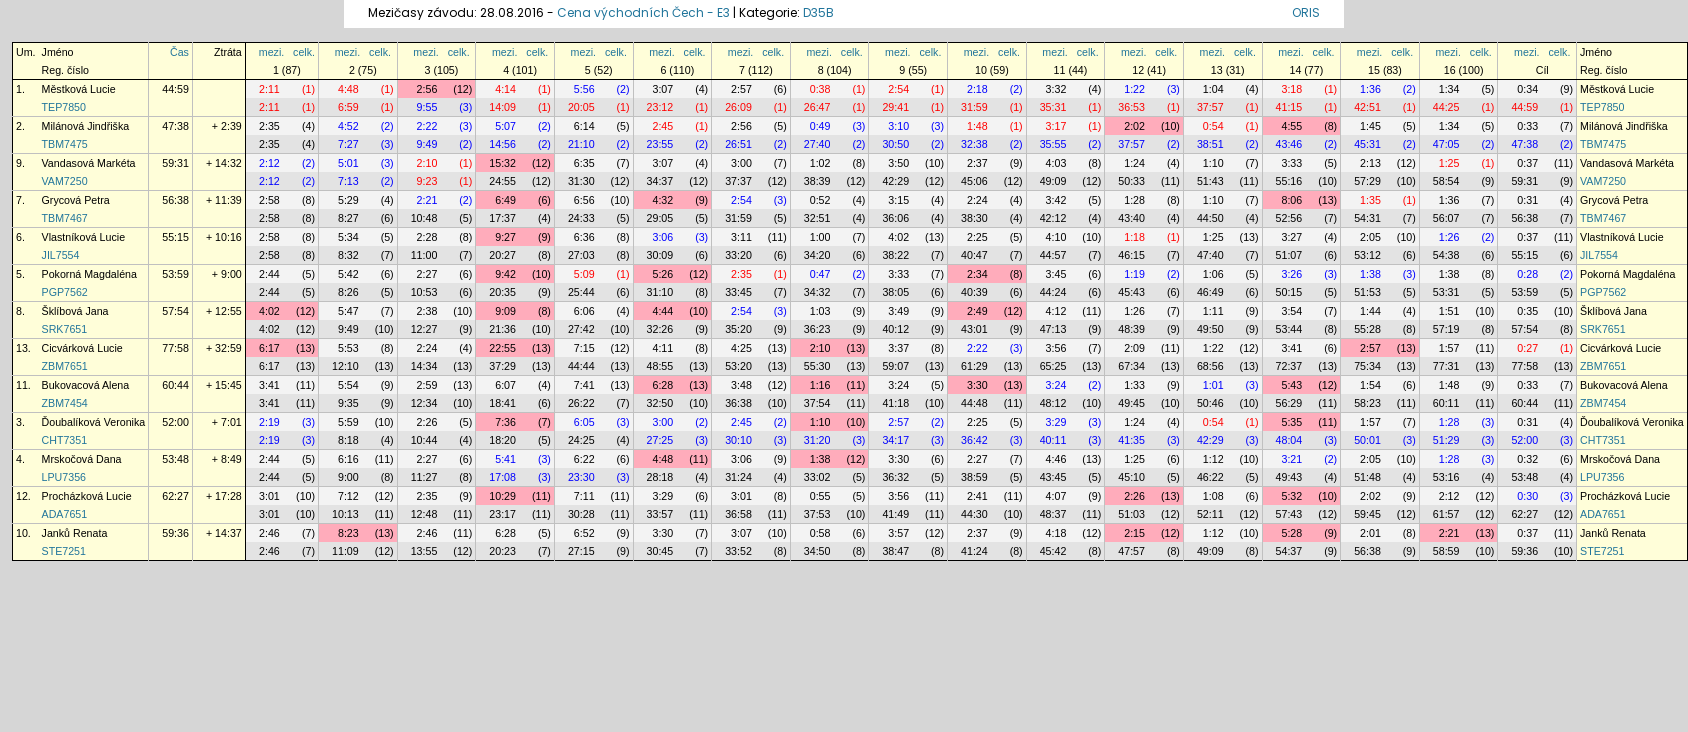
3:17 (1056, 126)
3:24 (898, 385)
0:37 (1527, 163)
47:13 (1053, 329)
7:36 (505, 422)
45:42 (1053, 551)
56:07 (1446, 218)
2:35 (269, 126)
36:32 (895, 477)
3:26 (1291, 274)
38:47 (895, 551)
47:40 (1210, 255)
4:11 (662, 348)
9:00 (348, 477)
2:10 (427, 163)
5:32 (1291, 496)
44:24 (1053, 292)
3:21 (1291, 459)
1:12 (1213, 459)
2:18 (977, 89)
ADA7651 (65, 514)
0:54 (1213, 126)
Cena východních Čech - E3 (643, 12)
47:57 (1131, 551)
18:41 (502, 403)
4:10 (1056, 237)
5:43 (1291, 385)
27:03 (581, 255)
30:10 (738, 440)
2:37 (977, 163)
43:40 (1131, 218)
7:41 (584, 385)
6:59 (348, 107)
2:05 (1370, 237)
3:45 (1056, 274)
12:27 (424, 329)
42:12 (1053, 218)
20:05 (581, 107)
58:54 (1446, 181)
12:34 (424, 403)
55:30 (817, 366)
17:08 (502, 477)
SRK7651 (65, 329)
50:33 (1131, 181)
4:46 (1056, 459)
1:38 (1370, 274)
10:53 (424, 292)
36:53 (1131, 107)
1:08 (1213, 496)
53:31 (1446, 292)
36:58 (738, 514)
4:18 (1056, 533)
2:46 (269, 533)
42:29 (895, 181)
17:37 (502, 218)
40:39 (974, 292)
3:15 (898, 200)
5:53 (348, 348)
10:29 (502, 496)
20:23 (502, 551)
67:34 (1131, 366)
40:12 (895, 329)
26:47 (817, 107)
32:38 (974, 144)
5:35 (1291, 422)
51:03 (1131, 514)
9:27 (505, 237)
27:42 (581, 329)
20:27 (502, 255)
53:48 (175, 459)
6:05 (584, 422)
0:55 (820, 496)
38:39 (817, 181)
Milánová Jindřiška (86, 126)
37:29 (502, 366)
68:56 (1210, 366)
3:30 (977, 385)
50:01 (1367, 440)
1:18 (1134, 237)
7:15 (584, 348)
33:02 (817, 477)
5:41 (505, 459)
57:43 (1289, 514)
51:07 (1289, 255)
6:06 (584, 311)
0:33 (1527, 126)
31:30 (581, 181)
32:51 (817, 218)
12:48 (424, 514)
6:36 (584, 237)
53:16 (1446, 477)
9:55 (427, 107)
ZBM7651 (65, 366)
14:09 (502, 107)
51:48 (1367, 477)
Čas (179, 52)
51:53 (1367, 292)
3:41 (1291, 348)
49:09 (1053, 181)
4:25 (741, 348)
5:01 (348, 163)
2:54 (898, 89)
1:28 (1134, 200)
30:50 (895, 144)
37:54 (817, 403)
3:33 (1291, 163)
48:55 (660, 366)
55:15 (175, 237)
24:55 (502, 181)
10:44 (424, 440)
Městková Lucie (79, 89)
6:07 (505, 385)
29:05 (660, 218)
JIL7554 (61, 255)
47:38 (175, 126)
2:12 (269, 163)
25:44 (581, 292)
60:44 (175, 385)
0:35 (1527, 311)
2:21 (427, 200)
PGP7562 (65, 292)
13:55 (424, 551)
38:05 (895, 292)
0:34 (1527, 89)
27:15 (581, 551)
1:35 (1370, 200)
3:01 (269, 496)
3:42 (1056, 200)
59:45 (1367, 514)
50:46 (1210, 403)
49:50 (1210, 329)
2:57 (741, 89)
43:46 (1289, 144)
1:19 (1134, 274)
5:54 (348, 385)
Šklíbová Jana (75, 311)
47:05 (1446, 144)
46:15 (1131, 255)
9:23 (427, 181)
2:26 (427, 422)
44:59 (175, 89)
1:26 (1449, 237)
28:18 (660, 477)
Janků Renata (75, 533)
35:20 (738, 329)
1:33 (1134, 385)
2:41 (977, 496)
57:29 (1367, 181)
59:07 (895, 366)
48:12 (1053, 403)
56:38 (175, 200)
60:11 (1446, 403)
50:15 (1289, 292)
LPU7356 (64, 477)
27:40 (817, 144)
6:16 (348, 459)
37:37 (738, 181)
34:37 (660, 181)
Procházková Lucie (87, 496)
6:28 (662, 385)
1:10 (1213, 163)
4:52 (348, 126)
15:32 (502, 163)
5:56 (584, 89)
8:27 (348, 218)
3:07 (662, 89)
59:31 (175, 163)
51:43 (1210, 181)
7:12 (348, 496)
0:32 (1527, 459)
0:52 (820, 200)
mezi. (271, 52)
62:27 (175, 496)
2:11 (269, 89)
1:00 (820, 237)
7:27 (348, 144)
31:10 (660, 292)
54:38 (1446, 255)
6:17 (269, 348)
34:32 (817, 292)
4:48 (348, 89)
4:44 (662, 311)
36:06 (895, 218)
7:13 (348, 181)
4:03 (1056, 163)
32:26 (660, 329)
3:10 (898, 126)
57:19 (1446, 329)
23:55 (660, 144)
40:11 (1053, 440)
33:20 (738, 255)
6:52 (584, 533)
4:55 (1291, 126)
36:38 (738, 403)
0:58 (820, 533)
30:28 (581, 514)
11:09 (345, 551)
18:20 (502, 440)
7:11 (584, 496)
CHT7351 (65, 440)
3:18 (1291, 89)
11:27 (424, 477)
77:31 (1446, 366)
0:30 (1527, 496)
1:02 (820, 163)
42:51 (1367, 107)
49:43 (1289, 477)
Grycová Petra (76, 200)
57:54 (175, 311)
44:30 (974, 514)
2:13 (1370, 163)
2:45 (662, 126)
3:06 (662, 237)
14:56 (502, 144)
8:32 (348, 255)
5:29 (348, 200)
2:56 (427, 89)
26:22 (581, 403)
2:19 (269, 422)
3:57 (898, 533)
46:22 (1210, 477)
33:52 (738, 551)
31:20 (817, 440)
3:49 (898, 311)
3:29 (1056, 422)
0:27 (1527, 348)
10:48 (424, 218)
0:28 (1527, 274)
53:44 (1289, 329)
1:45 (1370, 126)
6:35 (584, 163)
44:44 (581, 366)
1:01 (1213, 385)
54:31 (1367, 218)
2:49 (977, 311)
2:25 (977, 237)
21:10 (581, 144)
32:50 (660, 403)
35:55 (1053, 144)
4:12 (1056, 311)
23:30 (581, 477)
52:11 (1210, 514)
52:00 (175, 422)
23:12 (660, 107)
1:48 (977, 126)
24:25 (581, 440)
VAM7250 (65, 181)
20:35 (502, 292)
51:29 (1446, 440)
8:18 (348, 440)
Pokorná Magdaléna (89, 274)
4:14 (505, 89)
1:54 (1370, 385)
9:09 (505, 311)
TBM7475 (65, 144)
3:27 (1291, 237)
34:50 (817, 551)
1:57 (1449, 348)
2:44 (269, 274)
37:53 (817, 514)
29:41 (895, 107)
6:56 (584, 200)
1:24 (1134, 163)
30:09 (660, 255)
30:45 (660, 551)
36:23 (817, 329)
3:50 (898, 163)
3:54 (1291, 311)
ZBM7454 (65, 403)
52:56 (1289, 218)
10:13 (345, 514)
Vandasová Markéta (89, 163)
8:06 (1291, 200)
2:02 (1134, 126)
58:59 (1446, 551)
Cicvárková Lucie (82, 348)
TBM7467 (65, 218)
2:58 (269, 200)
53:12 (1367, 255)
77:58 (175, 348)
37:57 (1210, 107)
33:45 (738, 292)
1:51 (1449, 311)
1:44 (1370, 311)
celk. (304, 52)
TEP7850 (64, 107)
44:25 (1446, 107)
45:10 (1131, 477)
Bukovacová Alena (86, 385)
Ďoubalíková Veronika (94, 422)
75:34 (1367, 366)
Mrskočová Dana (82, 459)
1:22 (1134, 89)
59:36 (175, 533)
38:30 (974, 218)
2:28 (427, 237)
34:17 (895, 440)
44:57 (1053, 255)
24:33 (581, 218)
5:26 (662, 274)
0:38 (820, 89)
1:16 (820, 385)
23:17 (502, 514)
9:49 (427, 144)
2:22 (427, 126)
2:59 (427, 385)
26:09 (738, 107)
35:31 (1053, 107)
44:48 (974, 403)
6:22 (584, 459)
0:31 (1527, 200)
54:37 (1289, 551)
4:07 (1056, 496)
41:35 (1131, 440)
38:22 (895, 255)
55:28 (1367, 329)
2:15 (1134, 533)
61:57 (1446, 514)
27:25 (660, 440)
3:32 (1056, 89)
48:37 (1053, 514)
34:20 (817, 255)
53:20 (738, 366)
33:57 (660, 514)
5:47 (348, 311)
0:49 (820, 126)
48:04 (1289, 440)
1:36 (1370, 89)
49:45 (1131, 403)
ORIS (1306, 12)
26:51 (738, 144)
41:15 (1289, 107)
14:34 (424, 366)
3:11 (741, 237)
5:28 (1291, 533)
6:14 (584, 126)
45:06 (974, 181)
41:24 (974, 551)
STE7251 (64, 551)
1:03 (820, 311)
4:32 (662, 200)
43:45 (1053, 477)
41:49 (895, 514)
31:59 (974, 107)
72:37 (1289, 366)
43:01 (974, 329)
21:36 (502, 329)
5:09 (584, 274)
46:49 (1210, 292)
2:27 (427, 274)
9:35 (348, 403)
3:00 (741, 163)
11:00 (424, 255)
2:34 (977, 274)
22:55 (502, 348)
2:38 (427, 311)
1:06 (1213, 274)
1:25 (1449, 163)
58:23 (1367, 403)
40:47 (974, 255)
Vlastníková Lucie (84, 237)
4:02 (898, 237)
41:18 (895, 403)
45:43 (1131, 292)
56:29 (1289, 403)
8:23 (348, 533)
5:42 (348, 274)
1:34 (1449, 89)
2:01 (1370, 533)
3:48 (741, 385)
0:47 (820, 274)
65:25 (1053, 366)
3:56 (1056, 348)
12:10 (345, 366)
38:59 (974, 477)
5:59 (348, 422)
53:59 (175, 274)
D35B (818, 12)
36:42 (974, 440)
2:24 (977, 200)
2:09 (1134, 348)
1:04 (1213, 89)
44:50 (1210, 218)
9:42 (505, 274)
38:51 (1210, 144)
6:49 (505, 200)
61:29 (974, 366)
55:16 (1289, 181)
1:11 (1213, 311)
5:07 (505, 126)
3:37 (898, 348)
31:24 (738, 477)
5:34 (348, 237)
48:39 (1131, 329)
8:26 (348, 292)
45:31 (1367, 144)
